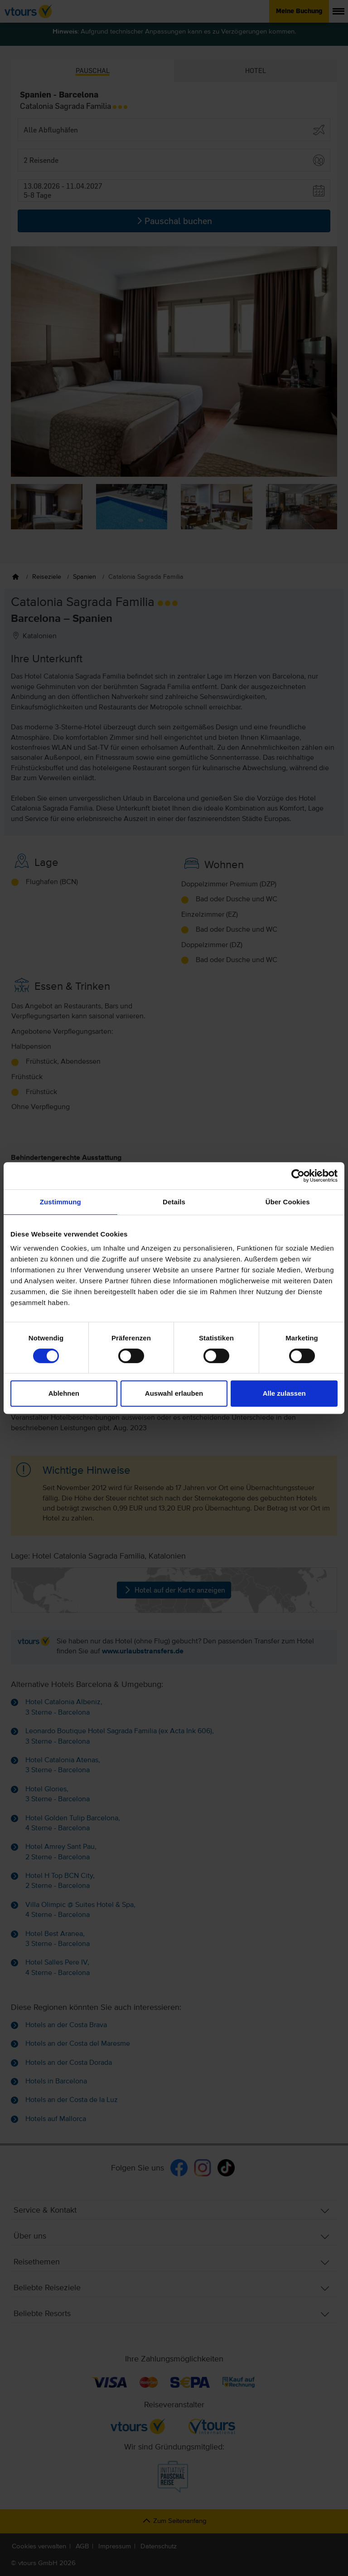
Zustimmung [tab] (60, 1202)
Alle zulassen (284, 1393)
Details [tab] (174, 1202)
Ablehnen (63, 1393)
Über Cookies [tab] (288, 1202)
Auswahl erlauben (174, 1393)
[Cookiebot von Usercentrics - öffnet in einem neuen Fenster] (298, 1176)
